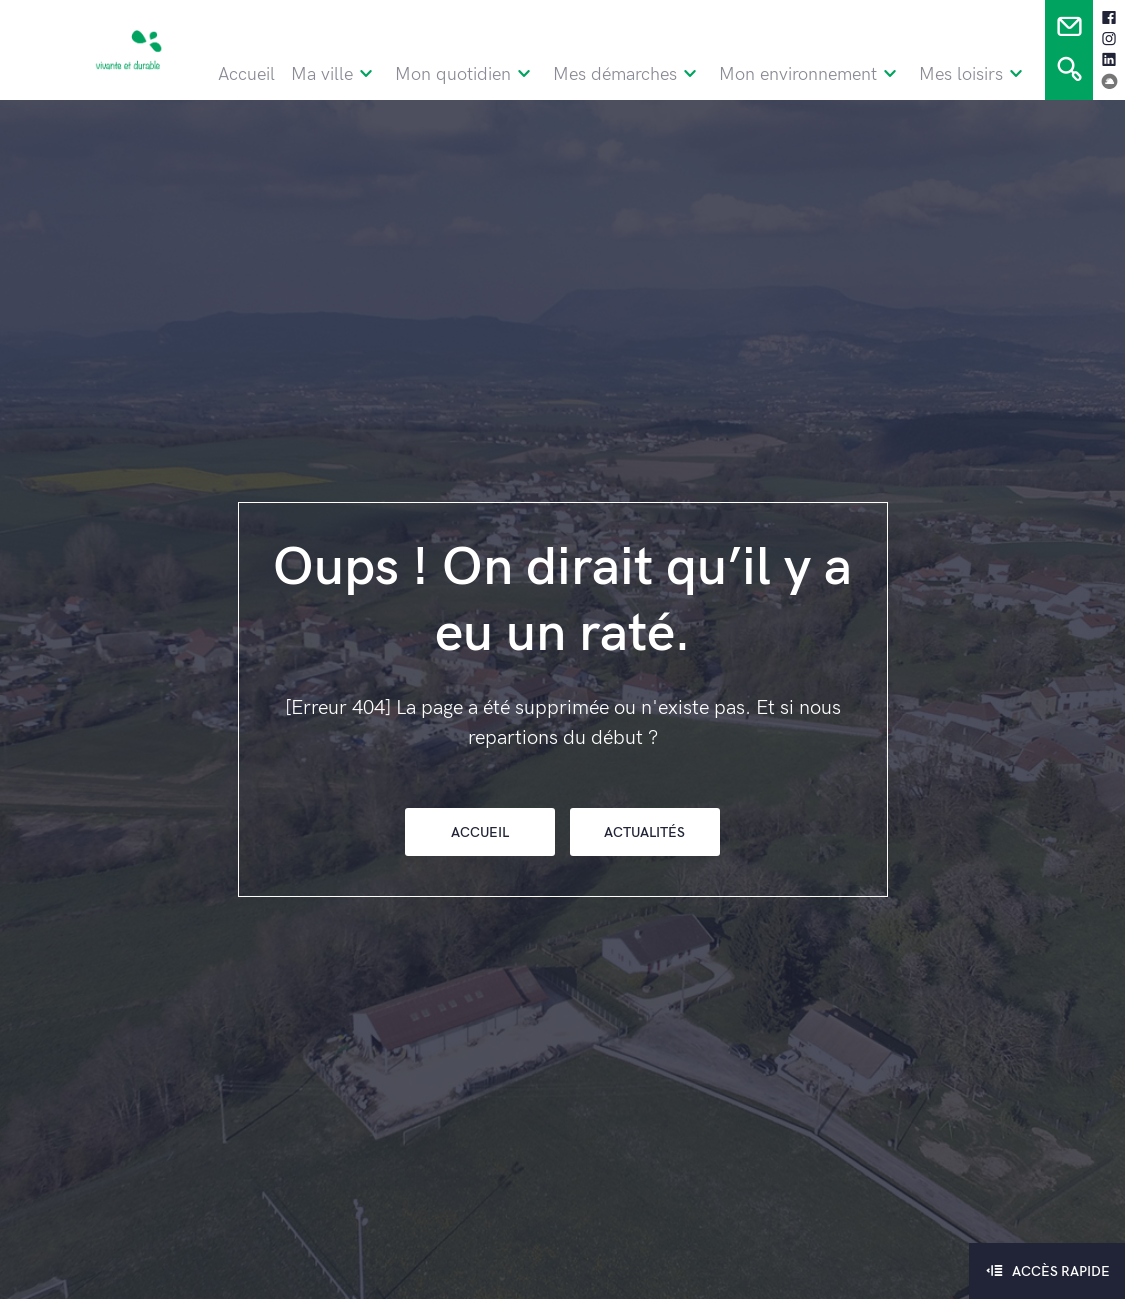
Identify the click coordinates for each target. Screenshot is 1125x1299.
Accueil (246, 75)
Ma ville (335, 75)
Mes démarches (628, 75)
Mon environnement (811, 75)
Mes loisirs (974, 75)
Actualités (644, 832)
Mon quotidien (466, 75)
